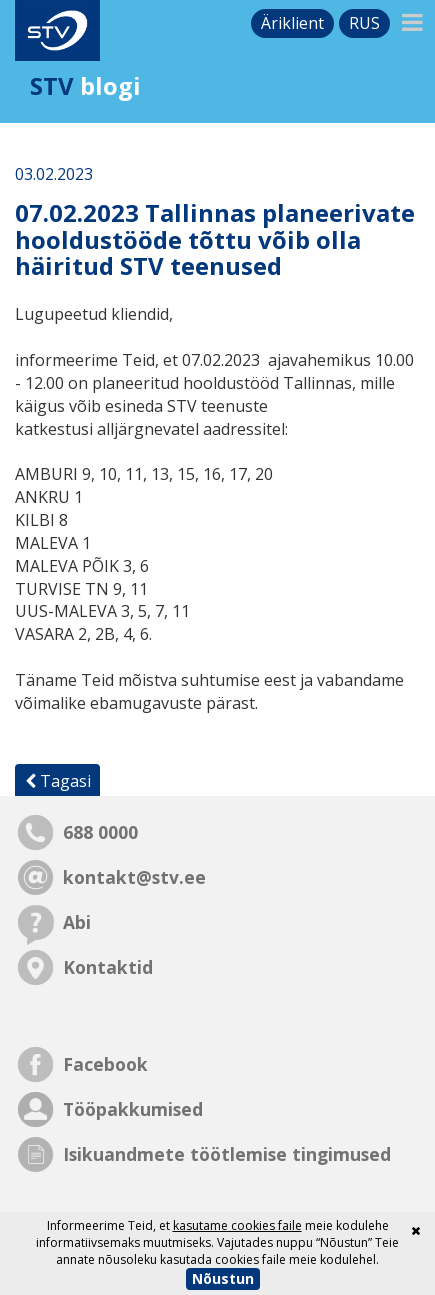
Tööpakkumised (133, 1109)
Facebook (105, 1064)
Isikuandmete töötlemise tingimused (227, 1154)
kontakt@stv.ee (134, 877)
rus (364, 23)
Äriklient (292, 23)
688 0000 (100, 832)
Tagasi (58, 781)
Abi (77, 922)
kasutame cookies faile (237, 1225)
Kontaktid (108, 967)
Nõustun (223, 1278)
